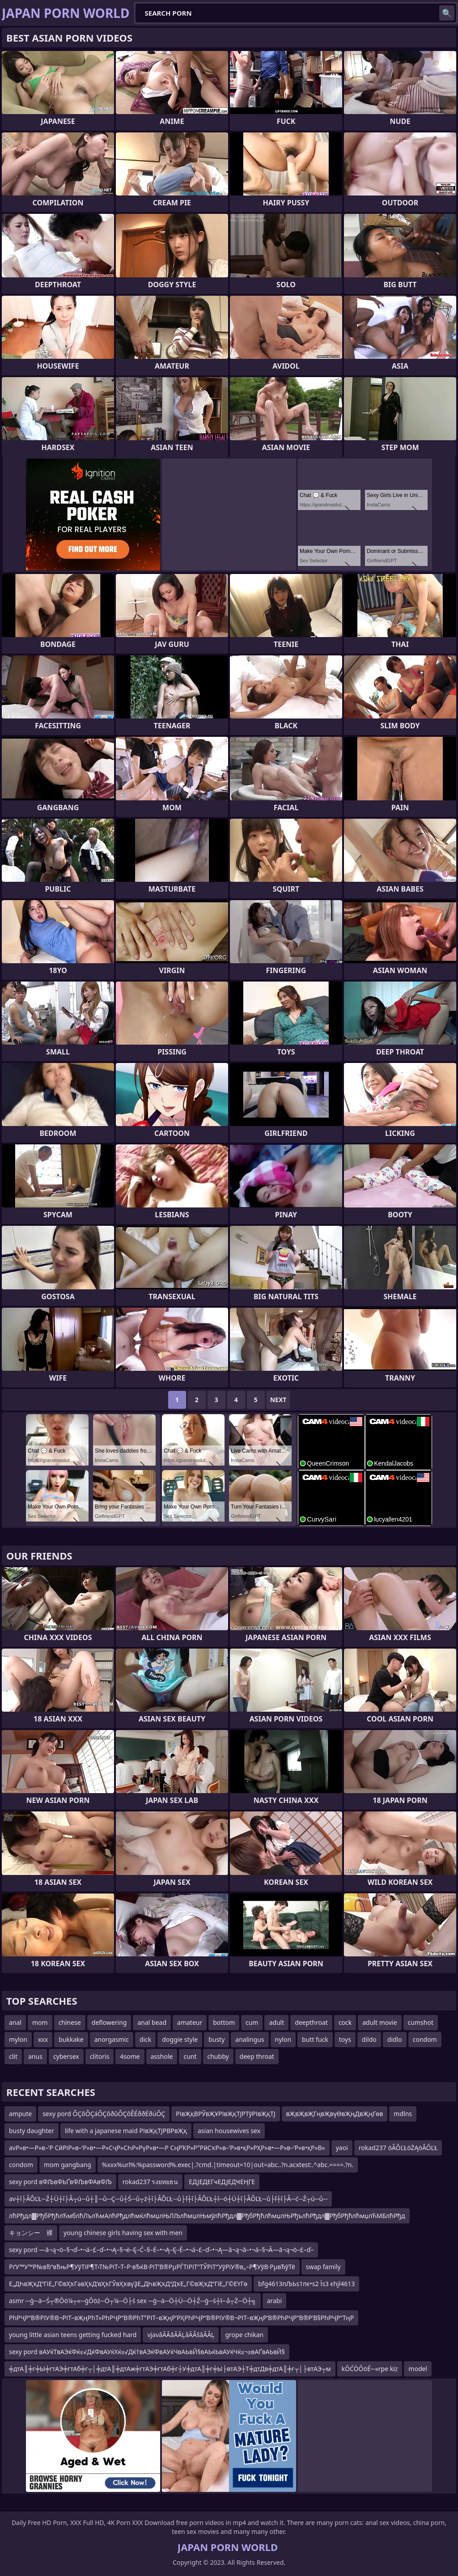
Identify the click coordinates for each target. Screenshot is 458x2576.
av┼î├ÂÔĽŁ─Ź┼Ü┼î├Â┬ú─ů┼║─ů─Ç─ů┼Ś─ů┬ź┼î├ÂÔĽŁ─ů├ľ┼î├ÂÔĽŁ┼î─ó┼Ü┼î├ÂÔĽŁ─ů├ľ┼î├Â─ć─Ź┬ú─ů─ (168, 2198)
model (417, 2368)
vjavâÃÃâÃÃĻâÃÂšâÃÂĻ (180, 2334)
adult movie (379, 2022)
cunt (189, 2056)
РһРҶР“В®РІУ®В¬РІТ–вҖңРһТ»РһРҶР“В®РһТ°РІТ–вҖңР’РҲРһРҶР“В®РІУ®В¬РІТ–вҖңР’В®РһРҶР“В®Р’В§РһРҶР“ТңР (181, 2317)
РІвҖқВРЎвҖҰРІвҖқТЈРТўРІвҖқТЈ (225, 2113)
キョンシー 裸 (31, 2232)
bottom (224, 2022)
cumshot (420, 2022)
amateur (189, 2022)
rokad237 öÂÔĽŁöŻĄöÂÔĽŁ (398, 2147)
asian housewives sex (229, 2130)
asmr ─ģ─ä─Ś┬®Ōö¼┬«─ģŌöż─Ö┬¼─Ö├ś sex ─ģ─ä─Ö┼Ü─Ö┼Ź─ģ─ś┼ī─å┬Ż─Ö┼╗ (132, 2300)
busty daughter (31, 2130)
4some (130, 2056)
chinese (70, 2022)
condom (425, 2039)
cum (252, 2022)
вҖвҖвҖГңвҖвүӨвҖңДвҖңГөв (334, 2113)
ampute (20, 2113)
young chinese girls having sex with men (123, 2232)
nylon (283, 2039)
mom (40, 2022)
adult (276, 2022)
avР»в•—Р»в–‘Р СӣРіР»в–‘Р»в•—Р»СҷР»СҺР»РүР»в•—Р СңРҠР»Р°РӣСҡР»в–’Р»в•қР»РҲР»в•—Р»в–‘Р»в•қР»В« (167, 2147)
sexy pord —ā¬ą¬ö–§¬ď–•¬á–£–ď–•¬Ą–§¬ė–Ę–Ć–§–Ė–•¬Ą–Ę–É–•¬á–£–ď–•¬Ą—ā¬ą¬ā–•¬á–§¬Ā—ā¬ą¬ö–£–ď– (161, 2249)
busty (216, 2039)
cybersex (66, 2056)
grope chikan (244, 2334)
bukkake (71, 2039)
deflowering (109, 2022)
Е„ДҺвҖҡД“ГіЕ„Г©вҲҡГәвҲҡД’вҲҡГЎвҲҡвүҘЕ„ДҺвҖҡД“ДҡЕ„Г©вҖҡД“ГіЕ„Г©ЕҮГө (128, 2283)
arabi (274, 2300)
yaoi (342, 2147)
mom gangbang (67, 2164)
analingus (249, 2039)
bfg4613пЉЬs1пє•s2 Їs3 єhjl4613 (306, 2283)
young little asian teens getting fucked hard (72, 2334)
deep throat (257, 2056)
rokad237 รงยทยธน (150, 2181)
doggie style (180, 2039)
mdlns (403, 2113)
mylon (18, 2039)
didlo (394, 2039)
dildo (369, 2039)
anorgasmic (111, 2039)
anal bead (151, 2022)
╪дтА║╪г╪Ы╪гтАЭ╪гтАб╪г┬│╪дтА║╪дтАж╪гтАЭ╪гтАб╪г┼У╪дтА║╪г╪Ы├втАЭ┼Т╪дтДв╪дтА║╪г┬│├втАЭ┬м (170, 2368)
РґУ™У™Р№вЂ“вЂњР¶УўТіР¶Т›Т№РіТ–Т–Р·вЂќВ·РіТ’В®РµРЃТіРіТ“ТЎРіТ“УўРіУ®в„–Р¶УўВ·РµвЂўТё (152, 2266)
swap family (323, 2266)
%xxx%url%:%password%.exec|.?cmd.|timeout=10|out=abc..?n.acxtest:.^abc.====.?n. (228, 2164)
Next (278, 1399)
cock (345, 2022)
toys (345, 2039)
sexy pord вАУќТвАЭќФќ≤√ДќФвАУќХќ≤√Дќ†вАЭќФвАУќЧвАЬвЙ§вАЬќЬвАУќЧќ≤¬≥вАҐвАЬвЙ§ (147, 2351)
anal (15, 2022)
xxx (43, 2039)
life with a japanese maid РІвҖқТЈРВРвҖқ (126, 2130)
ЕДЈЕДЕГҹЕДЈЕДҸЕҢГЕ (222, 2181)
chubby (218, 2056)
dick (145, 2039)
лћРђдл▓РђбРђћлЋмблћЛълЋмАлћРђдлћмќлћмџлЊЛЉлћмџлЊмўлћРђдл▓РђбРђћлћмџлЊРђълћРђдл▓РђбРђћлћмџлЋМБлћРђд (207, 2215)
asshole (162, 2056)
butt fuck (315, 2039)
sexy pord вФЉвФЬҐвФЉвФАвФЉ (60, 2181)
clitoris (100, 2056)
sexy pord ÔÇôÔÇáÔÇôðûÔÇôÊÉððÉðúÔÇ (103, 2113)
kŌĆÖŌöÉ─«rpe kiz (370, 2368)
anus (35, 2056)
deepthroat (311, 2022)
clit (13, 2056)
